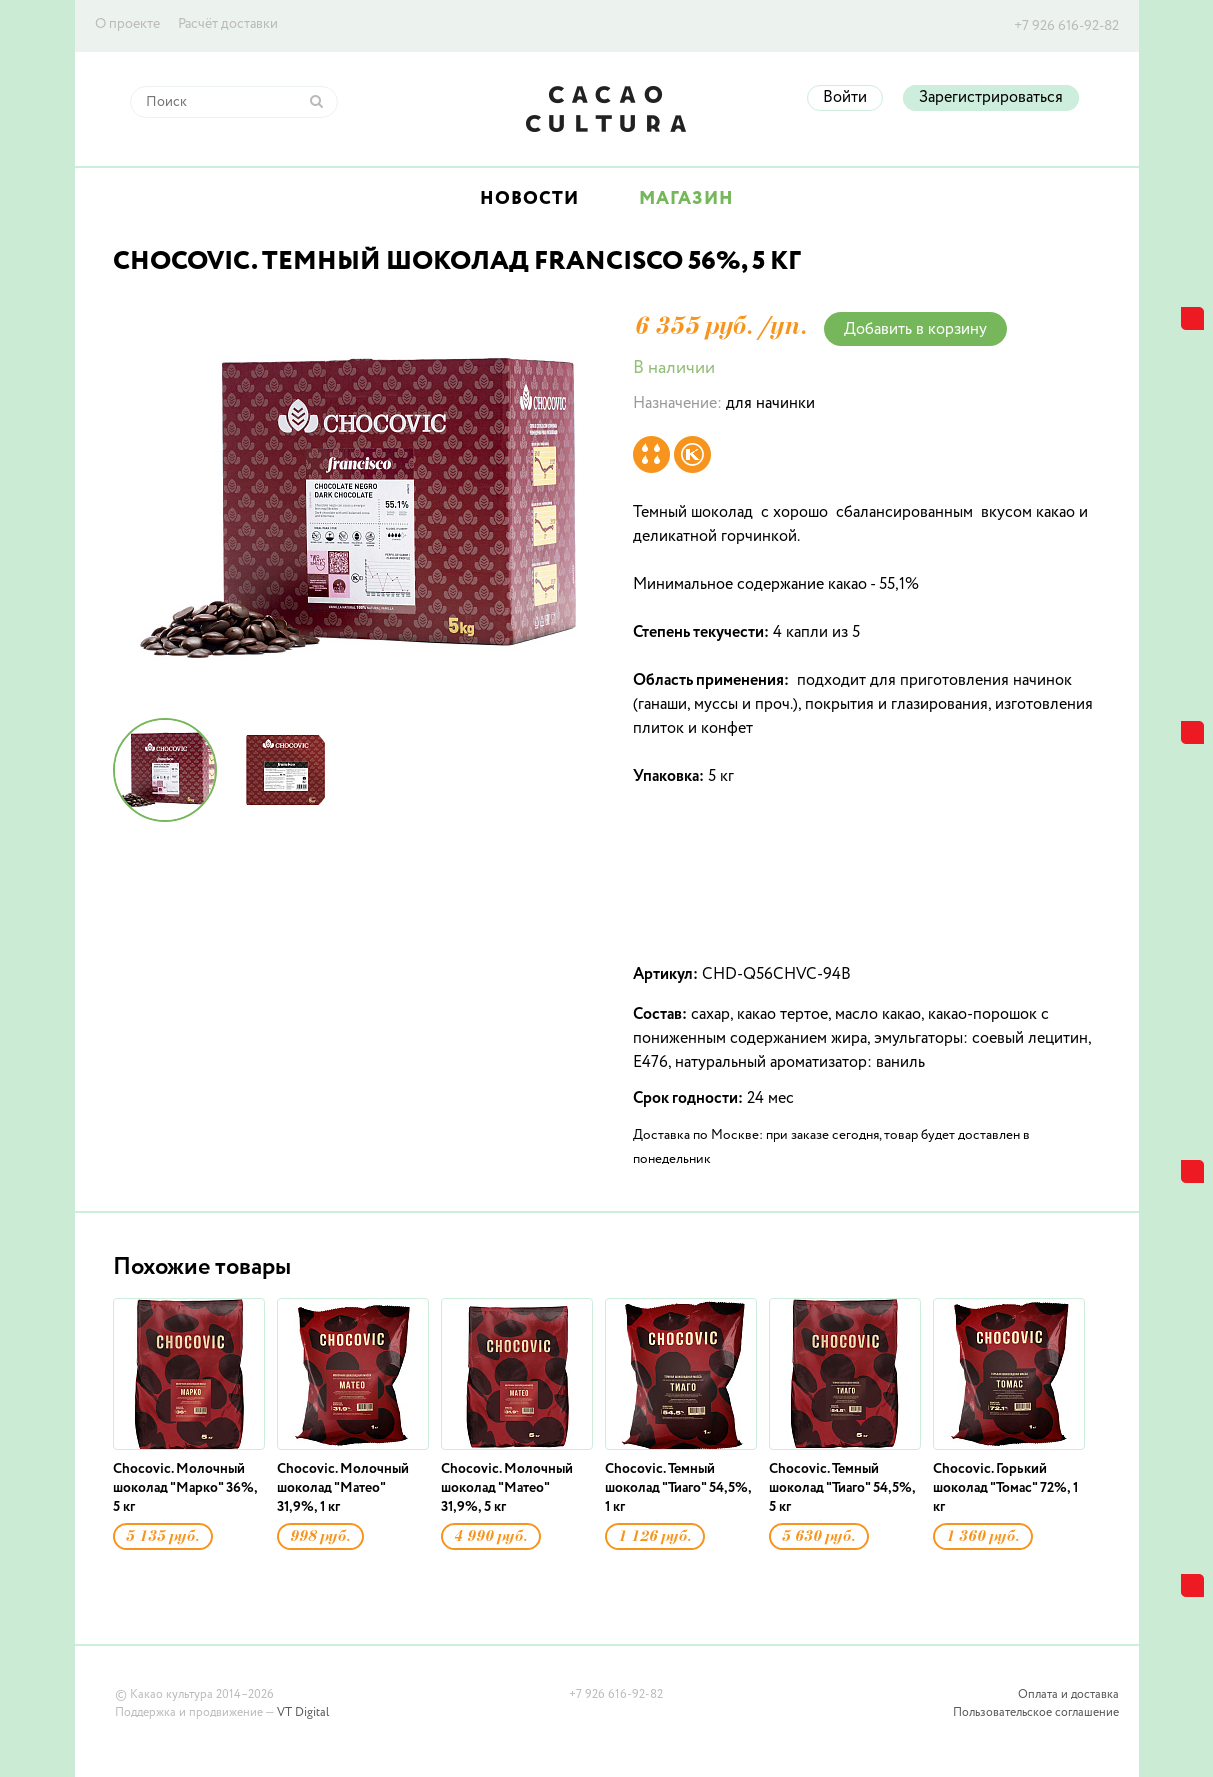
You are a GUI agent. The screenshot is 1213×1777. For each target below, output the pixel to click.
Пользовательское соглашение (1036, 1713)
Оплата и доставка (1068, 1695)
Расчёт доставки (228, 24)
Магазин (686, 199)
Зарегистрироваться (991, 98)
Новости (529, 199)
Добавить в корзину (915, 330)
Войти (845, 98)
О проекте (127, 24)
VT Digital (303, 1713)
